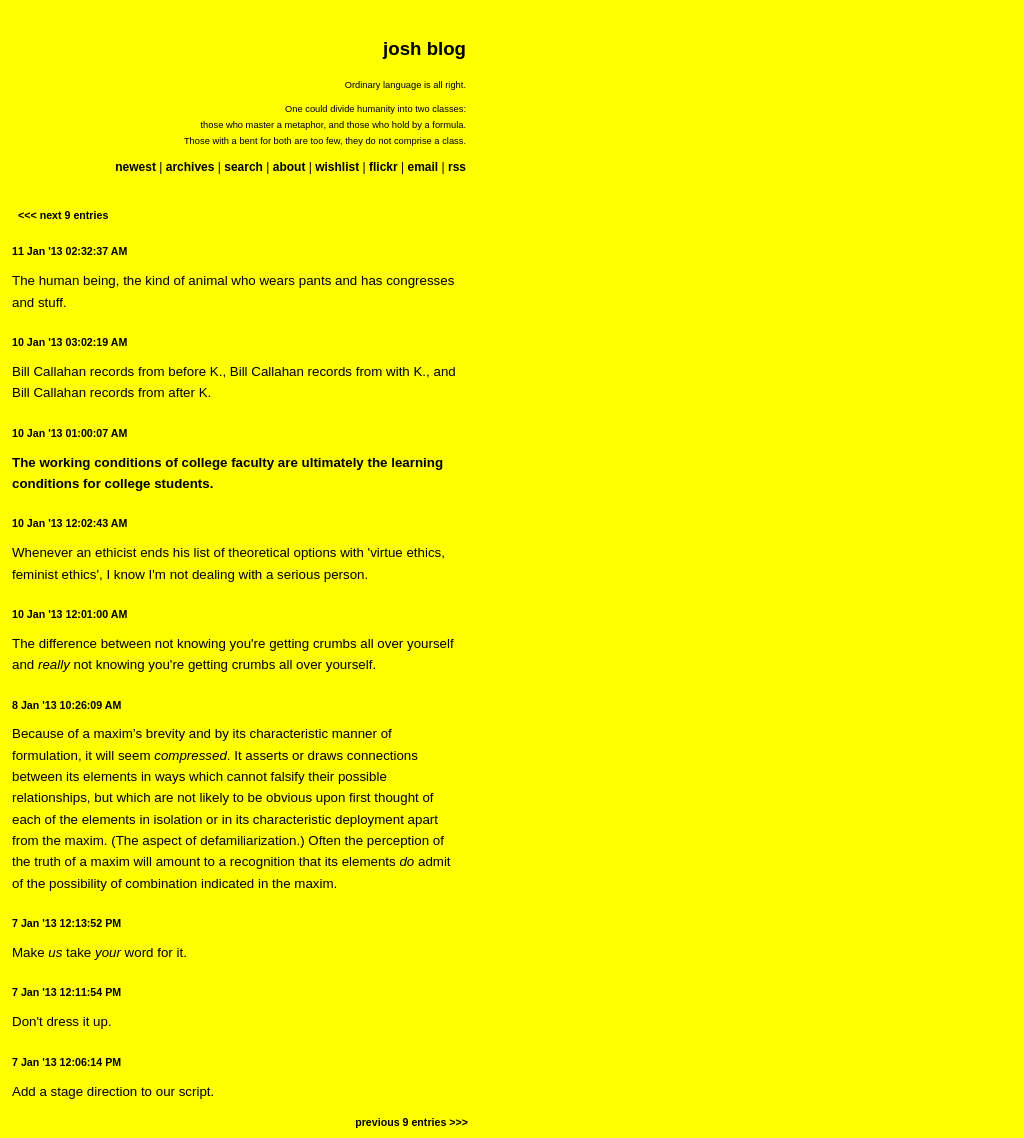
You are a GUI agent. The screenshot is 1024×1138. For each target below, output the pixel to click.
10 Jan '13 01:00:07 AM (69, 433)
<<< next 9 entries (63, 215)
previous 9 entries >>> (411, 1122)
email (422, 167)
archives (190, 167)
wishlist (337, 167)
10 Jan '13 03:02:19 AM (69, 342)
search (243, 167)
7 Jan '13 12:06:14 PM (66, 1062)
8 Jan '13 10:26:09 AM (66, 705)
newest (135, 167)
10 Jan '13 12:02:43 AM (69, 523)
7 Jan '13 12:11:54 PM (66, 992)
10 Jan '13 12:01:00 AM (69, 614)
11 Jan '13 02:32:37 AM (69, 251)
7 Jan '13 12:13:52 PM (66, 923)
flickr (383, 167)
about (289, 167)
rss (457, 167)
